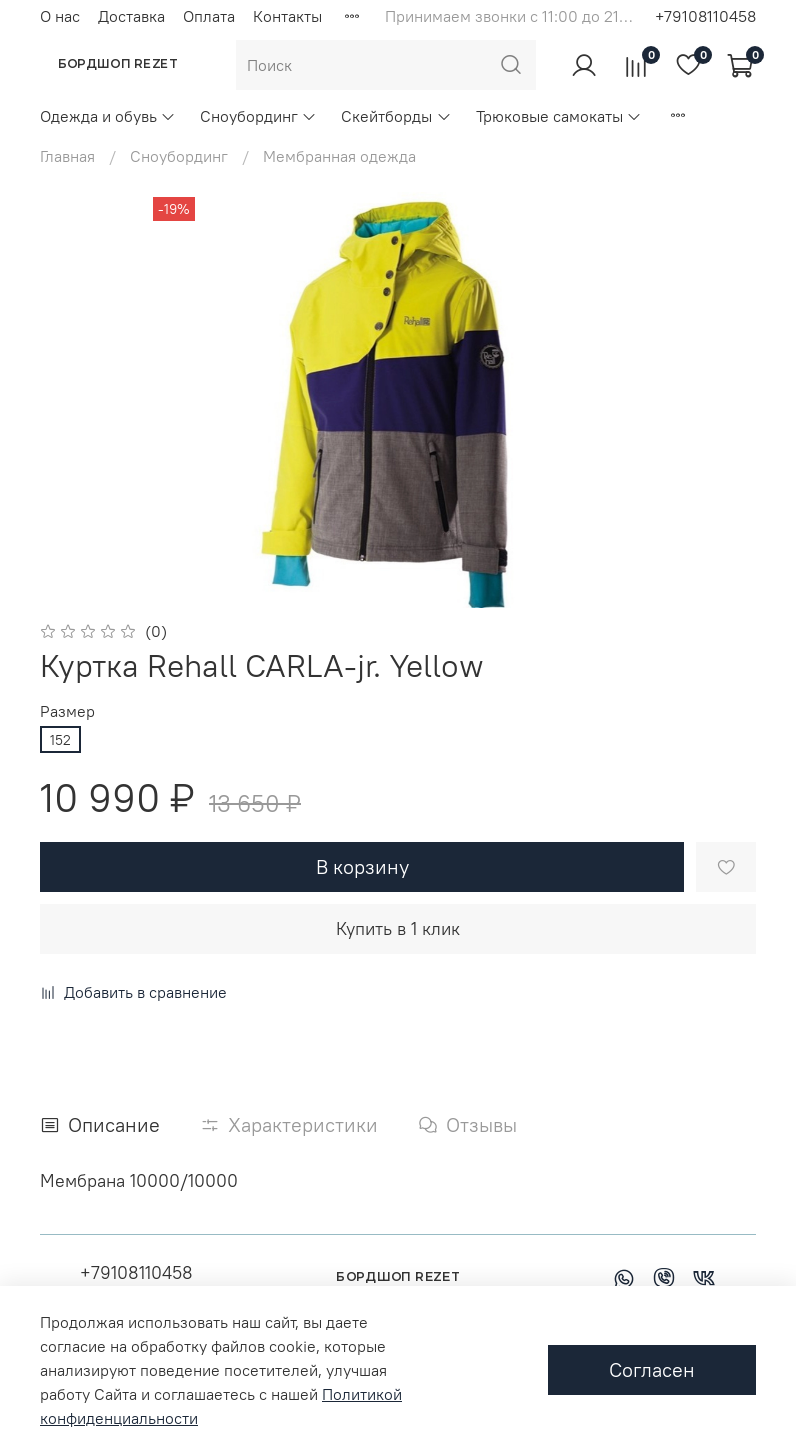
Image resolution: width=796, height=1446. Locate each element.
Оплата (209, 16)
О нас (60, 16)
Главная (67, 156)
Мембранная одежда (339, 156)
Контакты (287, 16)
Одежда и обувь (108, 116)
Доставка (131, 16)
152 (60, 740)
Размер (67, 711)
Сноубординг (258, 116)
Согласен (652, 1369)
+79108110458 (705, 16)
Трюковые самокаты (559, 116)
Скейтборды (396, 116)
